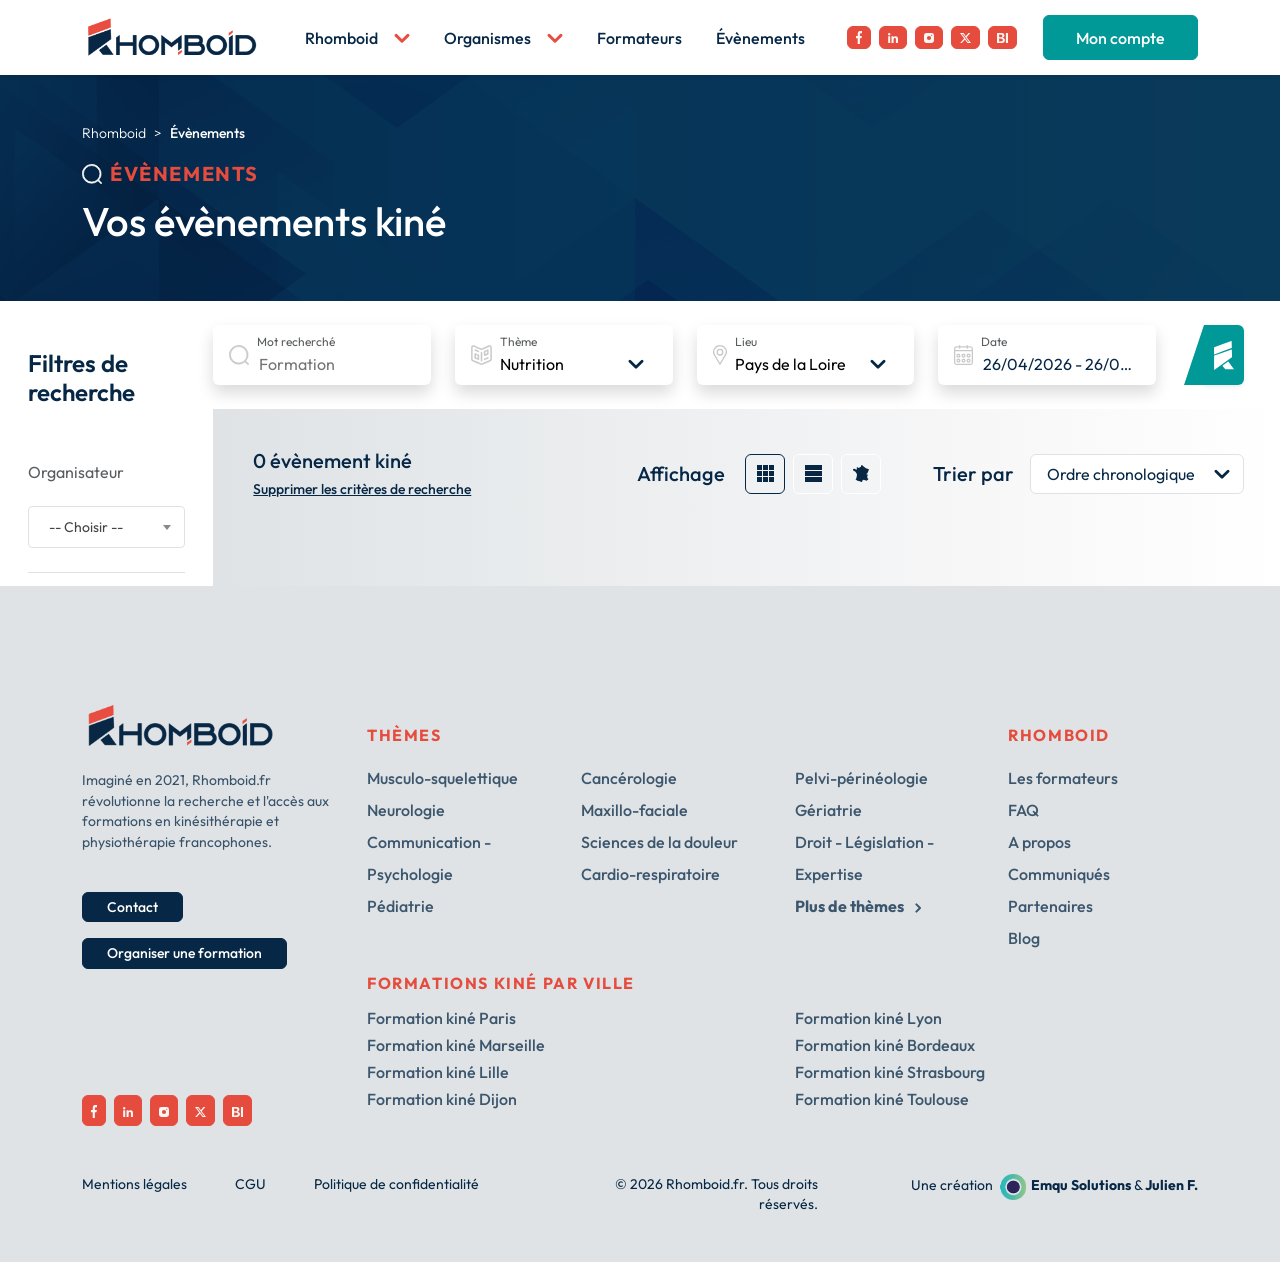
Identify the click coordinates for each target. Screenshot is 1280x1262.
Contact (132, 907)
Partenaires (1050, 906)
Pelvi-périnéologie (861, 778)
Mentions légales (134, 1184)
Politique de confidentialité (396, 1184)
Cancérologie (629, 778)
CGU (250, 1184)
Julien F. (1171, 1185)
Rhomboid (357, 38)
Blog (1024, 938)
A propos (1039, 842)
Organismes (503, 38)
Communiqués (1059, 874)
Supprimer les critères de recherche (362, 489)
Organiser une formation (184, 953)
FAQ (1023, 810)
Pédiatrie (400, 906)
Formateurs (639, 38)
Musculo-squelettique (442, 778)
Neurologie (406, 810)
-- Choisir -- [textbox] (86, 527)
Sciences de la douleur (659, 842)
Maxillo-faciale (634, 810)
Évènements (760, 38)
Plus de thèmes (858, 906)
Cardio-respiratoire (650, 874)
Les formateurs (1063, 778)
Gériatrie (828, 810)
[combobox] (106, 527)
